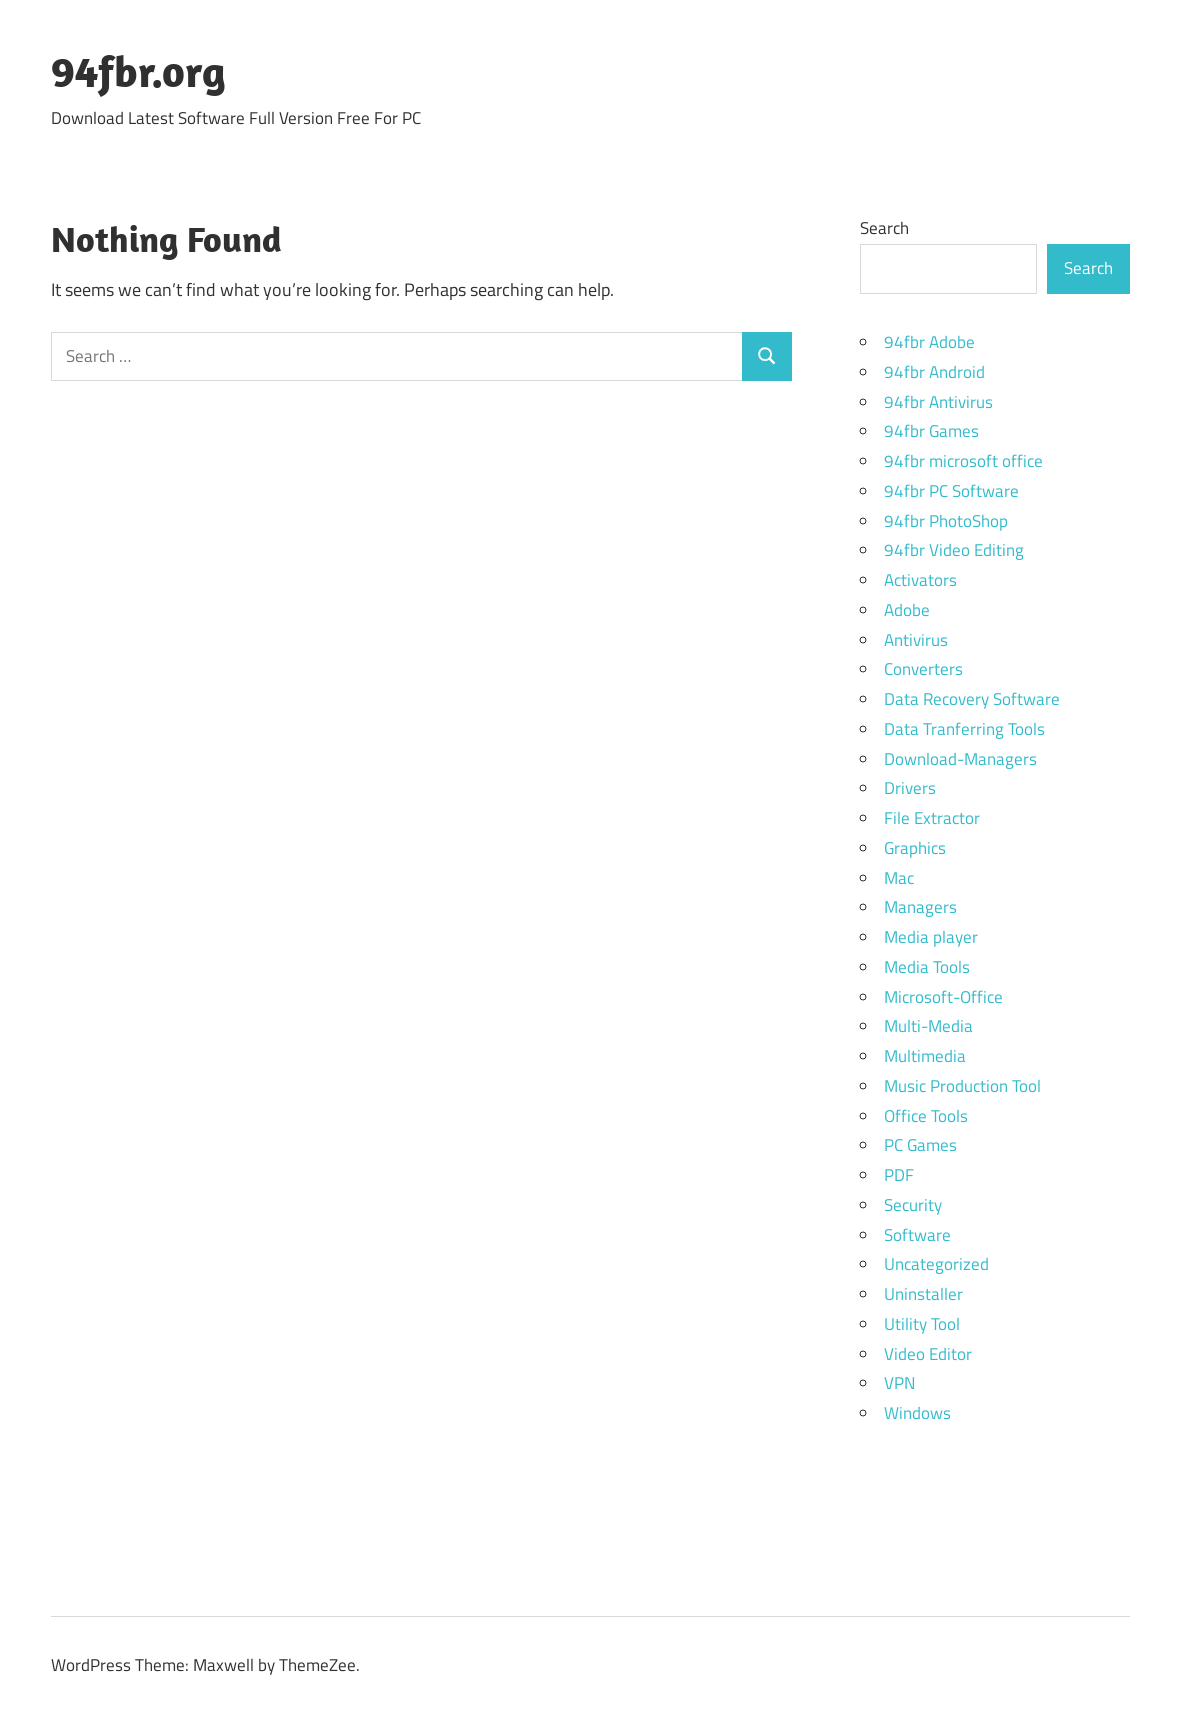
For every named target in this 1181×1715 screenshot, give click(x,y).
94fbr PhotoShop (946, 521)
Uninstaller (923, 1294)
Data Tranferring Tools (964, 729)
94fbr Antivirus (938, 402)
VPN (899, 1383)
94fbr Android (934, 372)
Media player (931, 937)
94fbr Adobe (929, 342)
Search (884, 228)
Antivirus (916, 640)
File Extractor (932, 818)
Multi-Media (928, 1026)
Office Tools (926, 1116)
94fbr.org (138, 71)
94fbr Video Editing (954, 550)
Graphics (915, 848)
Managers (920, 907)
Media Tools (927, 967)
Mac (899, 878)
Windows (917, 1413)
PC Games (920, 1145)
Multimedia (925, 1056)
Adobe (907, 610)
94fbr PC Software (951, 491)
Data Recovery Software (972, 699)
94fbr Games (931, 431)
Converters (923, 669)
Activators (920, 580)
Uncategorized (936, 1264)
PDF (899, 1175)
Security (913, 1205)
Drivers (910, 788)
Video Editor (928, 1354)
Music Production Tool (962, 1086)
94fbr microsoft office (963, 461)
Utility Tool (922, 1324)
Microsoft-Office (943, 997)
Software (917, 1235)
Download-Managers (960, 759)
